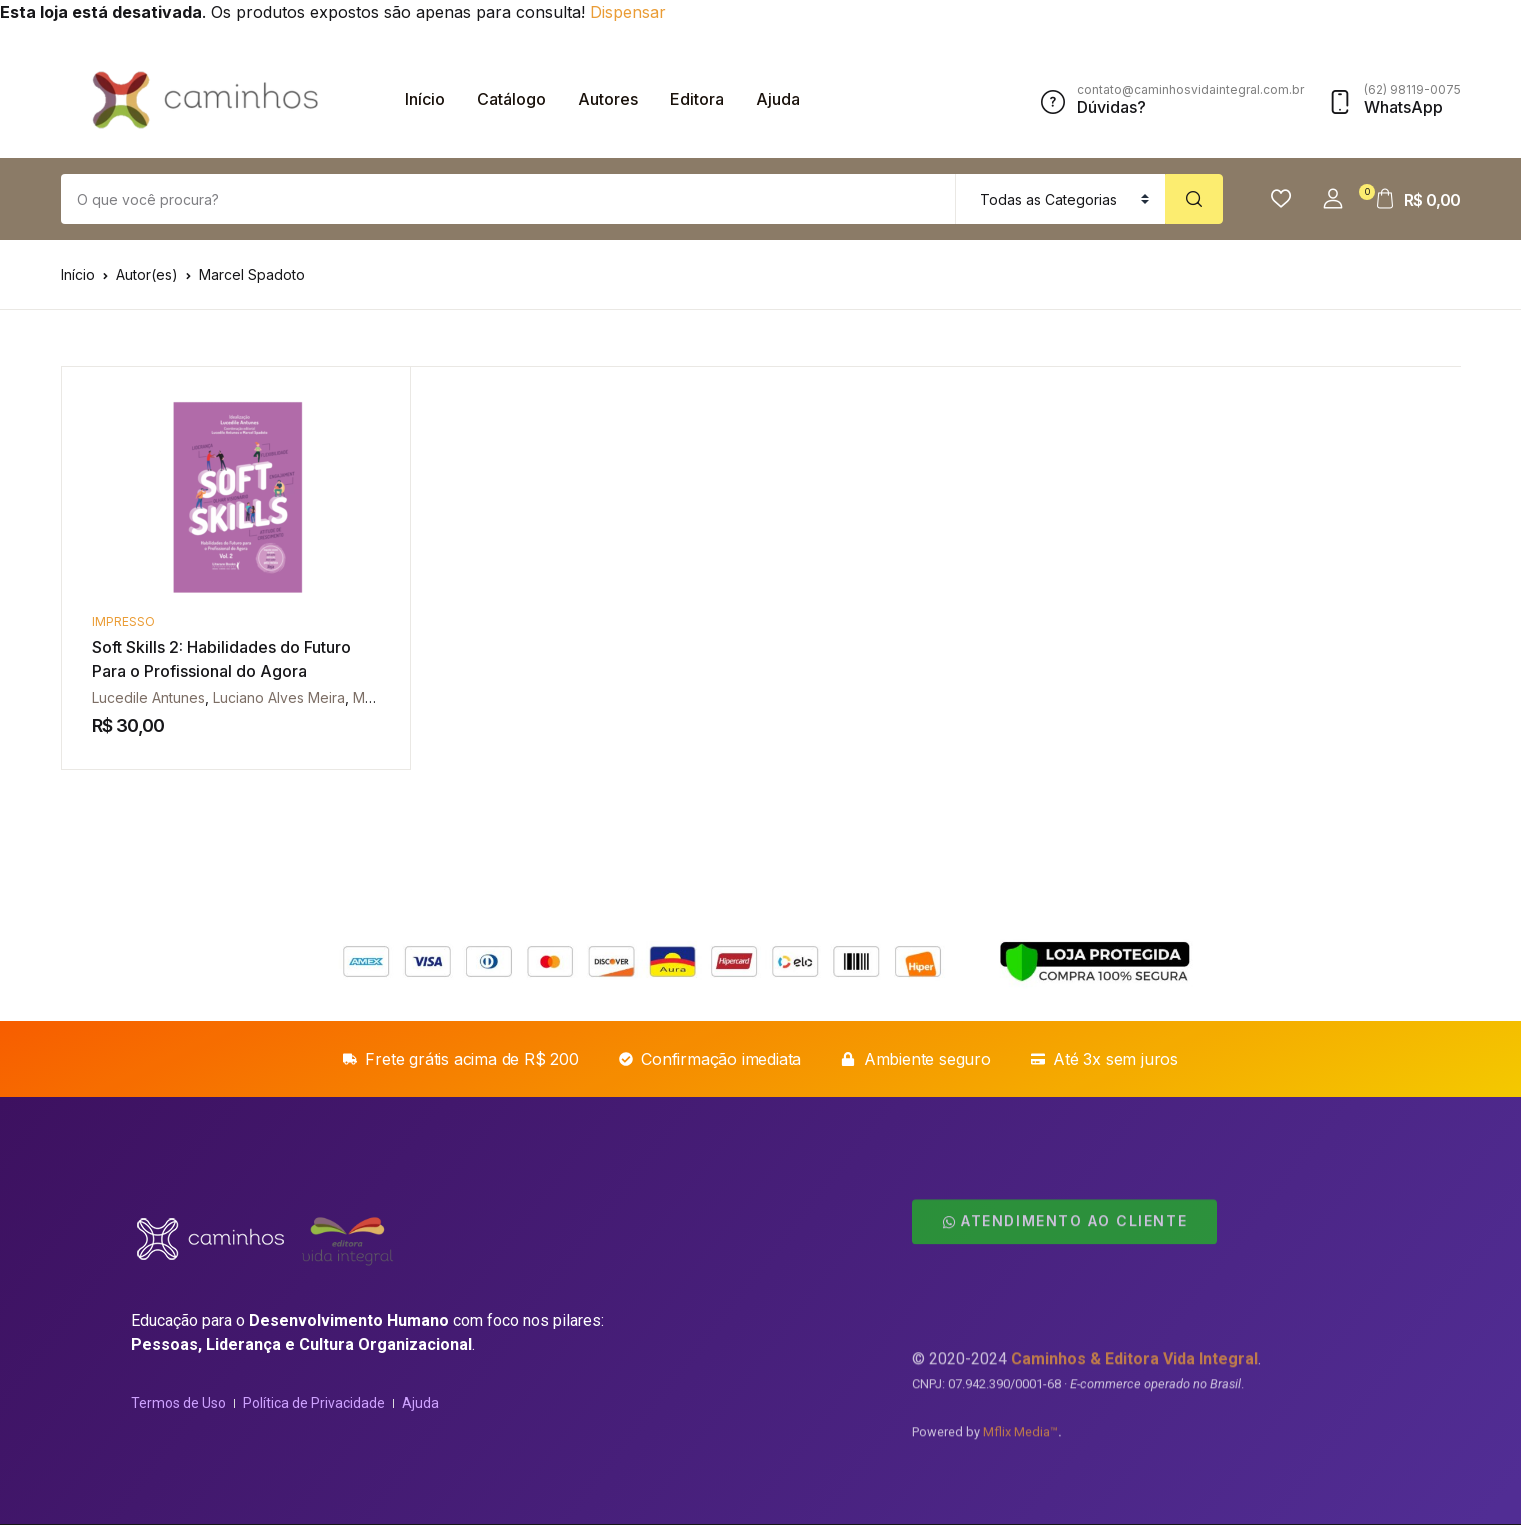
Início (425, 99)
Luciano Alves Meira (279, 697)
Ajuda (778, 99)
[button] (1333, 199)
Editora (697, 99)
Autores (608, 99)
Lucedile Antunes (148, 697)
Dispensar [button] (628, 12)
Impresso (123, 621)
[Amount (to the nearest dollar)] (509, 199)
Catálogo (511, 99)
